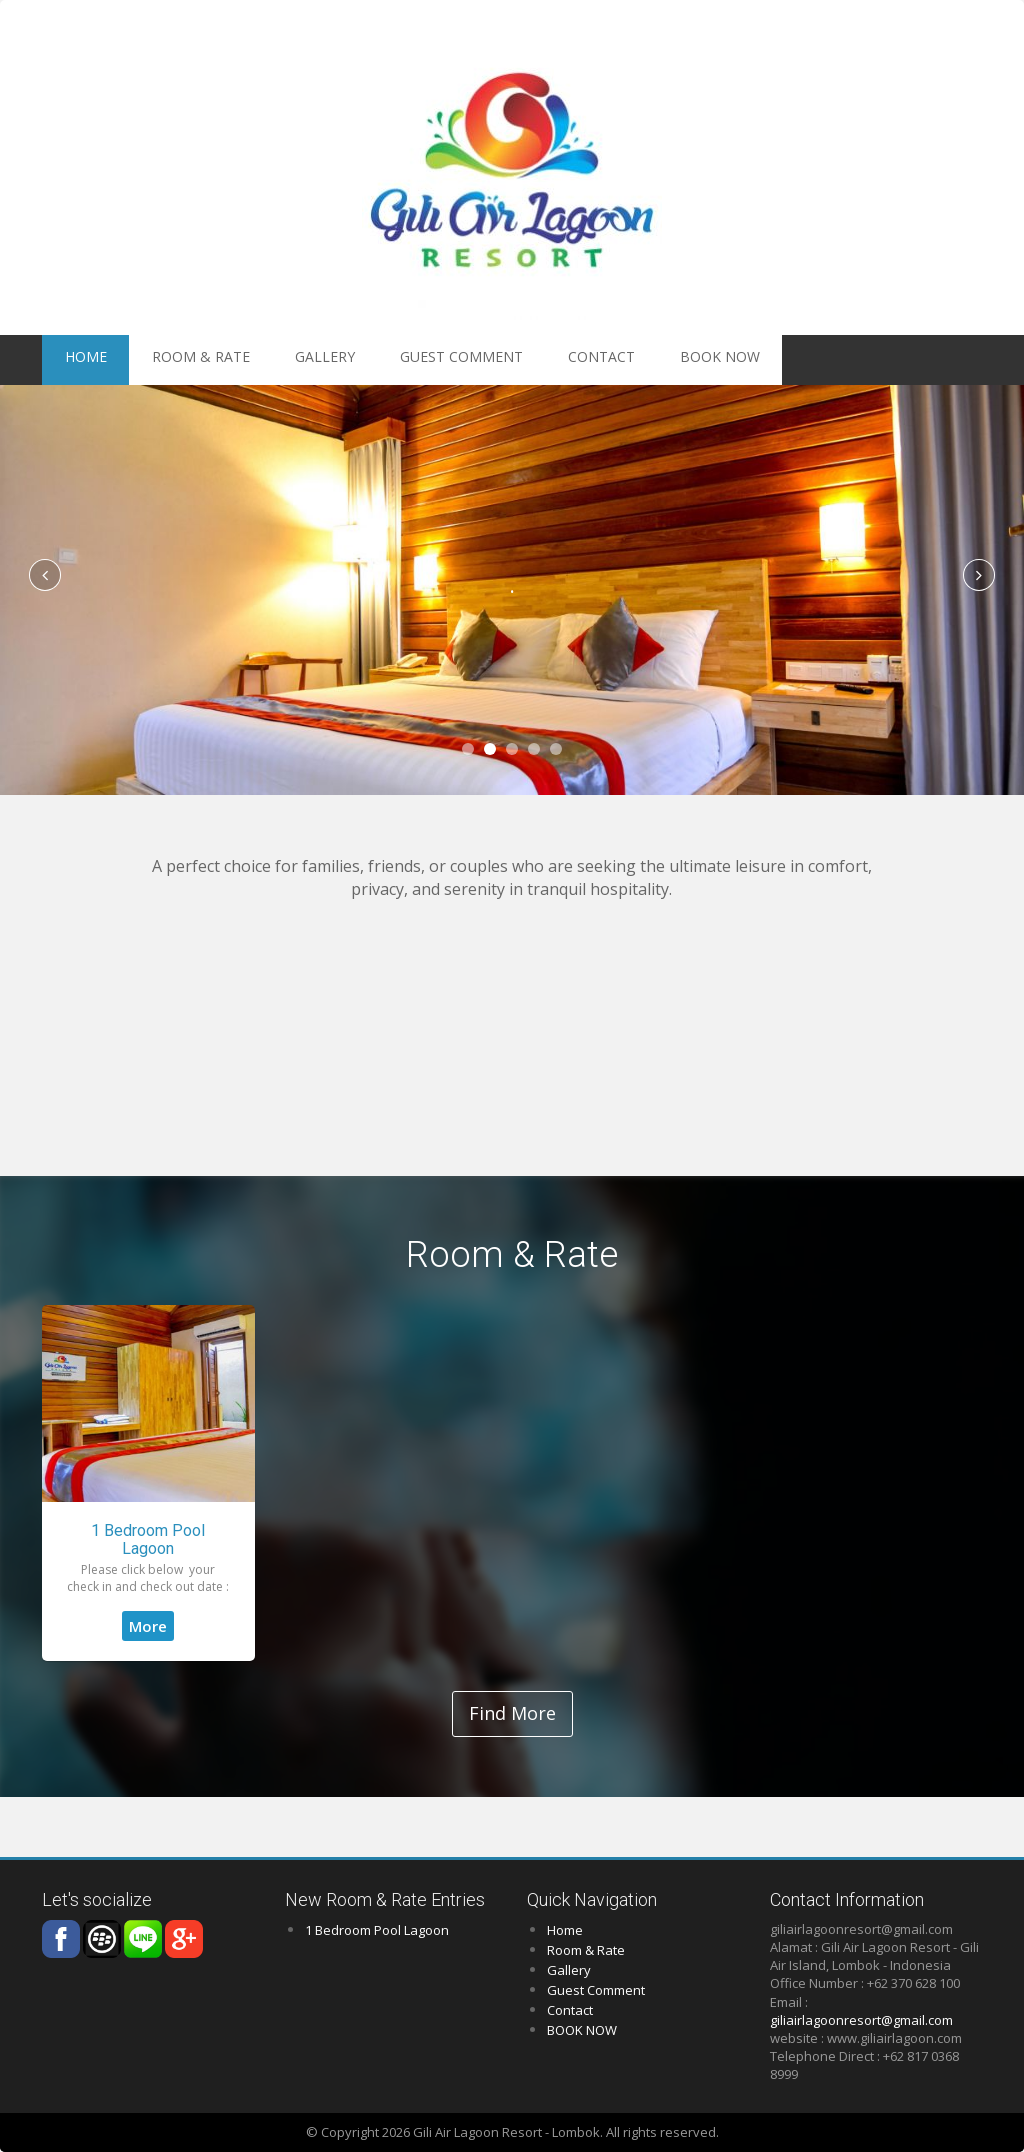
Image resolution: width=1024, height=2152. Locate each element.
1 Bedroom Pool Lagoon (148, 1539)
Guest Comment (373, 360)
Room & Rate (166, 360)
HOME (75, 360)
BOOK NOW (579, 360)
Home (565, 1930)
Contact (485, 360)
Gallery (264, 360)
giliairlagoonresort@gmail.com (861, 2020)
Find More (512, 1713)
